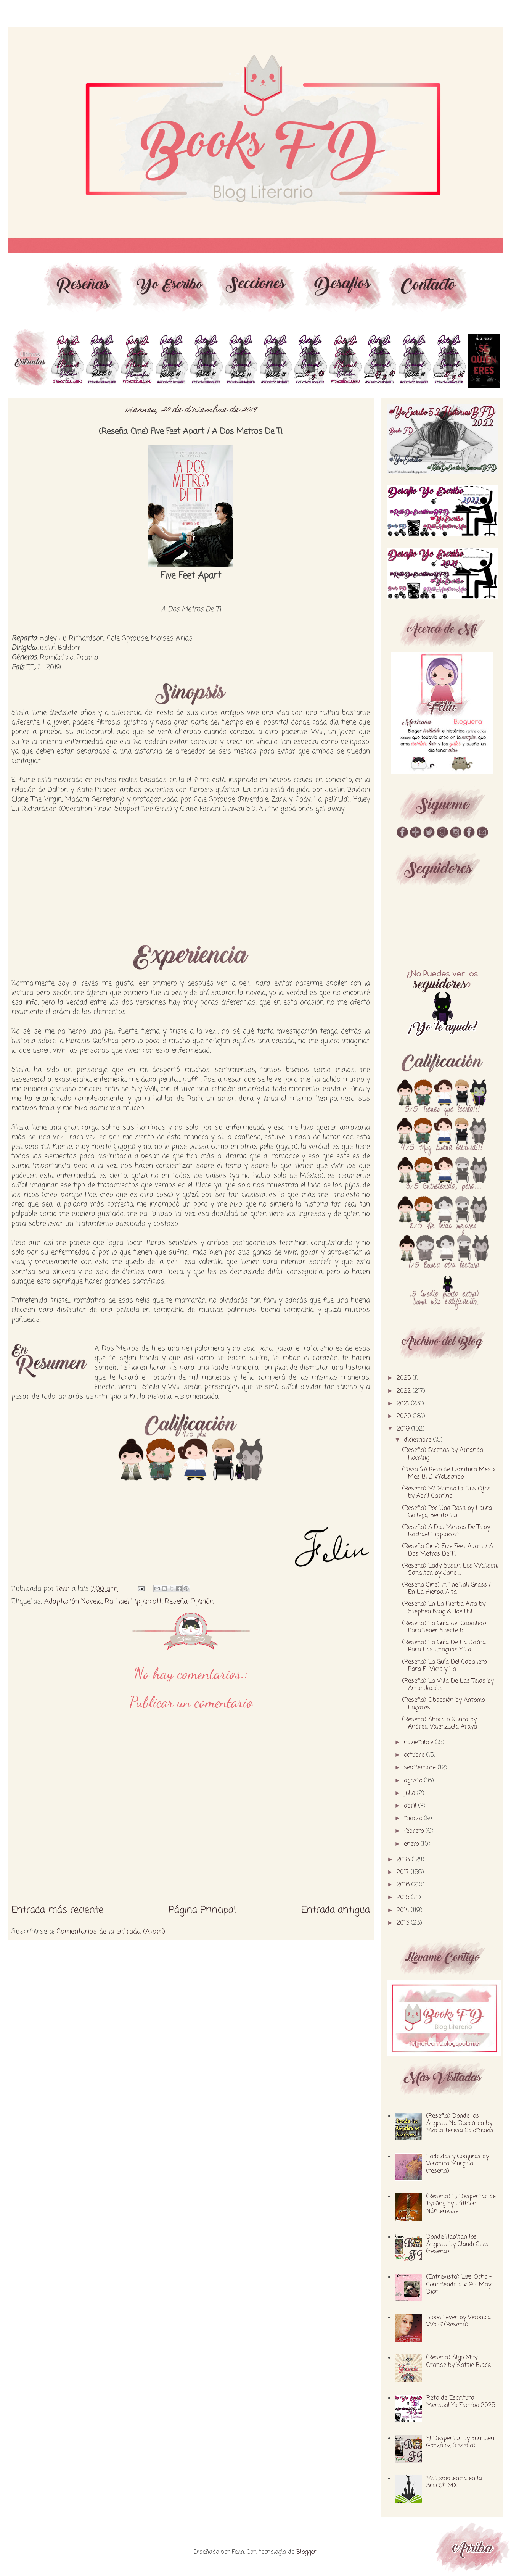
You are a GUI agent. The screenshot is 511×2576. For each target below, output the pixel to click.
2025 (405, 1378)
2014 (404, 1910)
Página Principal (202, 1910)
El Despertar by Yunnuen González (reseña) (460, 2442)
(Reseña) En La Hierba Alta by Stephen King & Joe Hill (443, 1608)
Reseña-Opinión (189, 1601)
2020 (405, 1416)
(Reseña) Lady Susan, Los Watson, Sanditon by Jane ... (450, 1569)
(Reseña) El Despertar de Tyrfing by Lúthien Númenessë (461, 2204)
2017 (404, 1872)
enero (412, 1844)
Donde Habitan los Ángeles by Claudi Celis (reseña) (457, 2244)
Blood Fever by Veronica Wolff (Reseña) (458, 2321)
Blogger (306, 2552)
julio (410, 1793)
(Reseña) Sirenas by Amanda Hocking (442, 1454)
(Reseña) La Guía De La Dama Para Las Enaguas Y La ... (444, 1646)
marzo (414, 1818)
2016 (404, 1885)
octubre (415, 1755)
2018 (404, 1859)
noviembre (419, 1742)
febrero (415, 1831)
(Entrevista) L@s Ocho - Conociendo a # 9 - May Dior (459, 2284)
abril (411, 1806)
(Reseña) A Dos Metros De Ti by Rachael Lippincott (446, 1531)
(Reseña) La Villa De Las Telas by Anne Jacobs (448, 1685)
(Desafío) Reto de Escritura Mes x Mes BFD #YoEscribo (449, 1473)
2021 (404, 1403)
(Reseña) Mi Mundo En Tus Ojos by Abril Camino (446, 1492)
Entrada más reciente (57, 1910)
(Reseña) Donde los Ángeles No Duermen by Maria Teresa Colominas (459, 2123)
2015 (404, 1897)
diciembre (418, 1440)
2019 (404, 1429)
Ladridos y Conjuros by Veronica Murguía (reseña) (457, 2164)
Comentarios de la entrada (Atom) (110, 1931)
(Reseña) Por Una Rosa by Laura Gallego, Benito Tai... (447, 1512)
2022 (405, 1391)
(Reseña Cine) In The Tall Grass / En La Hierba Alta (446, 1588)
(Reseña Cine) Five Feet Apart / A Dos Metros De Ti (447, 1550)
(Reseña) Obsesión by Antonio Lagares (443, 1704)
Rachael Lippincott (133, 1601)
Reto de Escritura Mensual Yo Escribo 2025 (460, 2402)
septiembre (421, 1767)
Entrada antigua (335, 1910)
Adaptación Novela (73, 1601)
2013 (404, 1923)
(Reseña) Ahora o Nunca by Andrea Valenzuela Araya (439, 1723)
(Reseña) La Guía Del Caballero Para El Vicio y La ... (444, 1666)
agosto (414, 1780)
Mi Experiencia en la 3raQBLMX (454, 2482)
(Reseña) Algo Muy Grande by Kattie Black (458, 2361)
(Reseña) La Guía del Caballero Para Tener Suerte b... (444, 1627)
